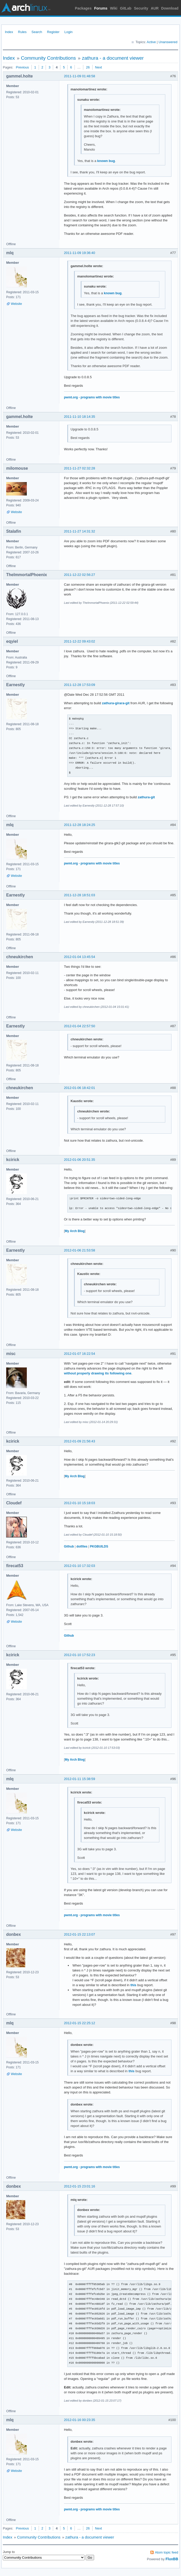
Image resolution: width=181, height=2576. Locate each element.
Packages (83, 8)
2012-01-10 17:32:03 (79, 1566)
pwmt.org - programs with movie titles (92, 397)
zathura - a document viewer (113, 58)
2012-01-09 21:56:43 (79, 1441)
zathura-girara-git (115, 703)
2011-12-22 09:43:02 (79, 641)
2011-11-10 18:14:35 (79, 417)
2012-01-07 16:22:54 (79, 1354)
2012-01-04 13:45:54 (79, 957)
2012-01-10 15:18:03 (79, 1503)
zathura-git (146, 797)
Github (69, 1546)
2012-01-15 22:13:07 (79, 1934)
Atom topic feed (166, 2552)
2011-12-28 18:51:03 (79, 895)
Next (98, 67)
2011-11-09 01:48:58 (79, 76)
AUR (155, 8)
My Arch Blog (75, 1231)
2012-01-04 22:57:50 (79, 1026)
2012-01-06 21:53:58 (79, 1250)
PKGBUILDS (99, 1546)
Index (9, 32)
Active (151, 42)
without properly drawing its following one (97, 1373)
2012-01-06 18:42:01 (79, 1088)
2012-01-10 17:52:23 (79, 1655)
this (133, 1985)
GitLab (125, 8)
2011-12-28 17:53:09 (79, 685)
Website (16, 304)
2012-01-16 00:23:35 (79, 2420)
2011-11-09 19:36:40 (79, 253)
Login (68, 32)
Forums (100, 8)
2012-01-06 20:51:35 (79, 1160)
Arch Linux (25, 8)
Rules (22, 32)
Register (53, 32)
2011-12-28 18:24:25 (79, 825)
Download (169, 8)
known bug (106, 161)
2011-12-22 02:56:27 (79, 575)
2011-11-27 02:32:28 (79, 468)
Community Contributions (48, 58)
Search (36, 32)
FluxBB (172, 2559)
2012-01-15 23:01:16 (79, 2186)
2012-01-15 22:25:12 (79, 2023)
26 (87, 67)
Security (141, 8)
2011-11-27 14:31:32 (79, 531)
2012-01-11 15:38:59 (79, 1779)
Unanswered (168, 42)
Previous (22, 67)
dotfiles (81, 1546)
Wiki (114, 8)
